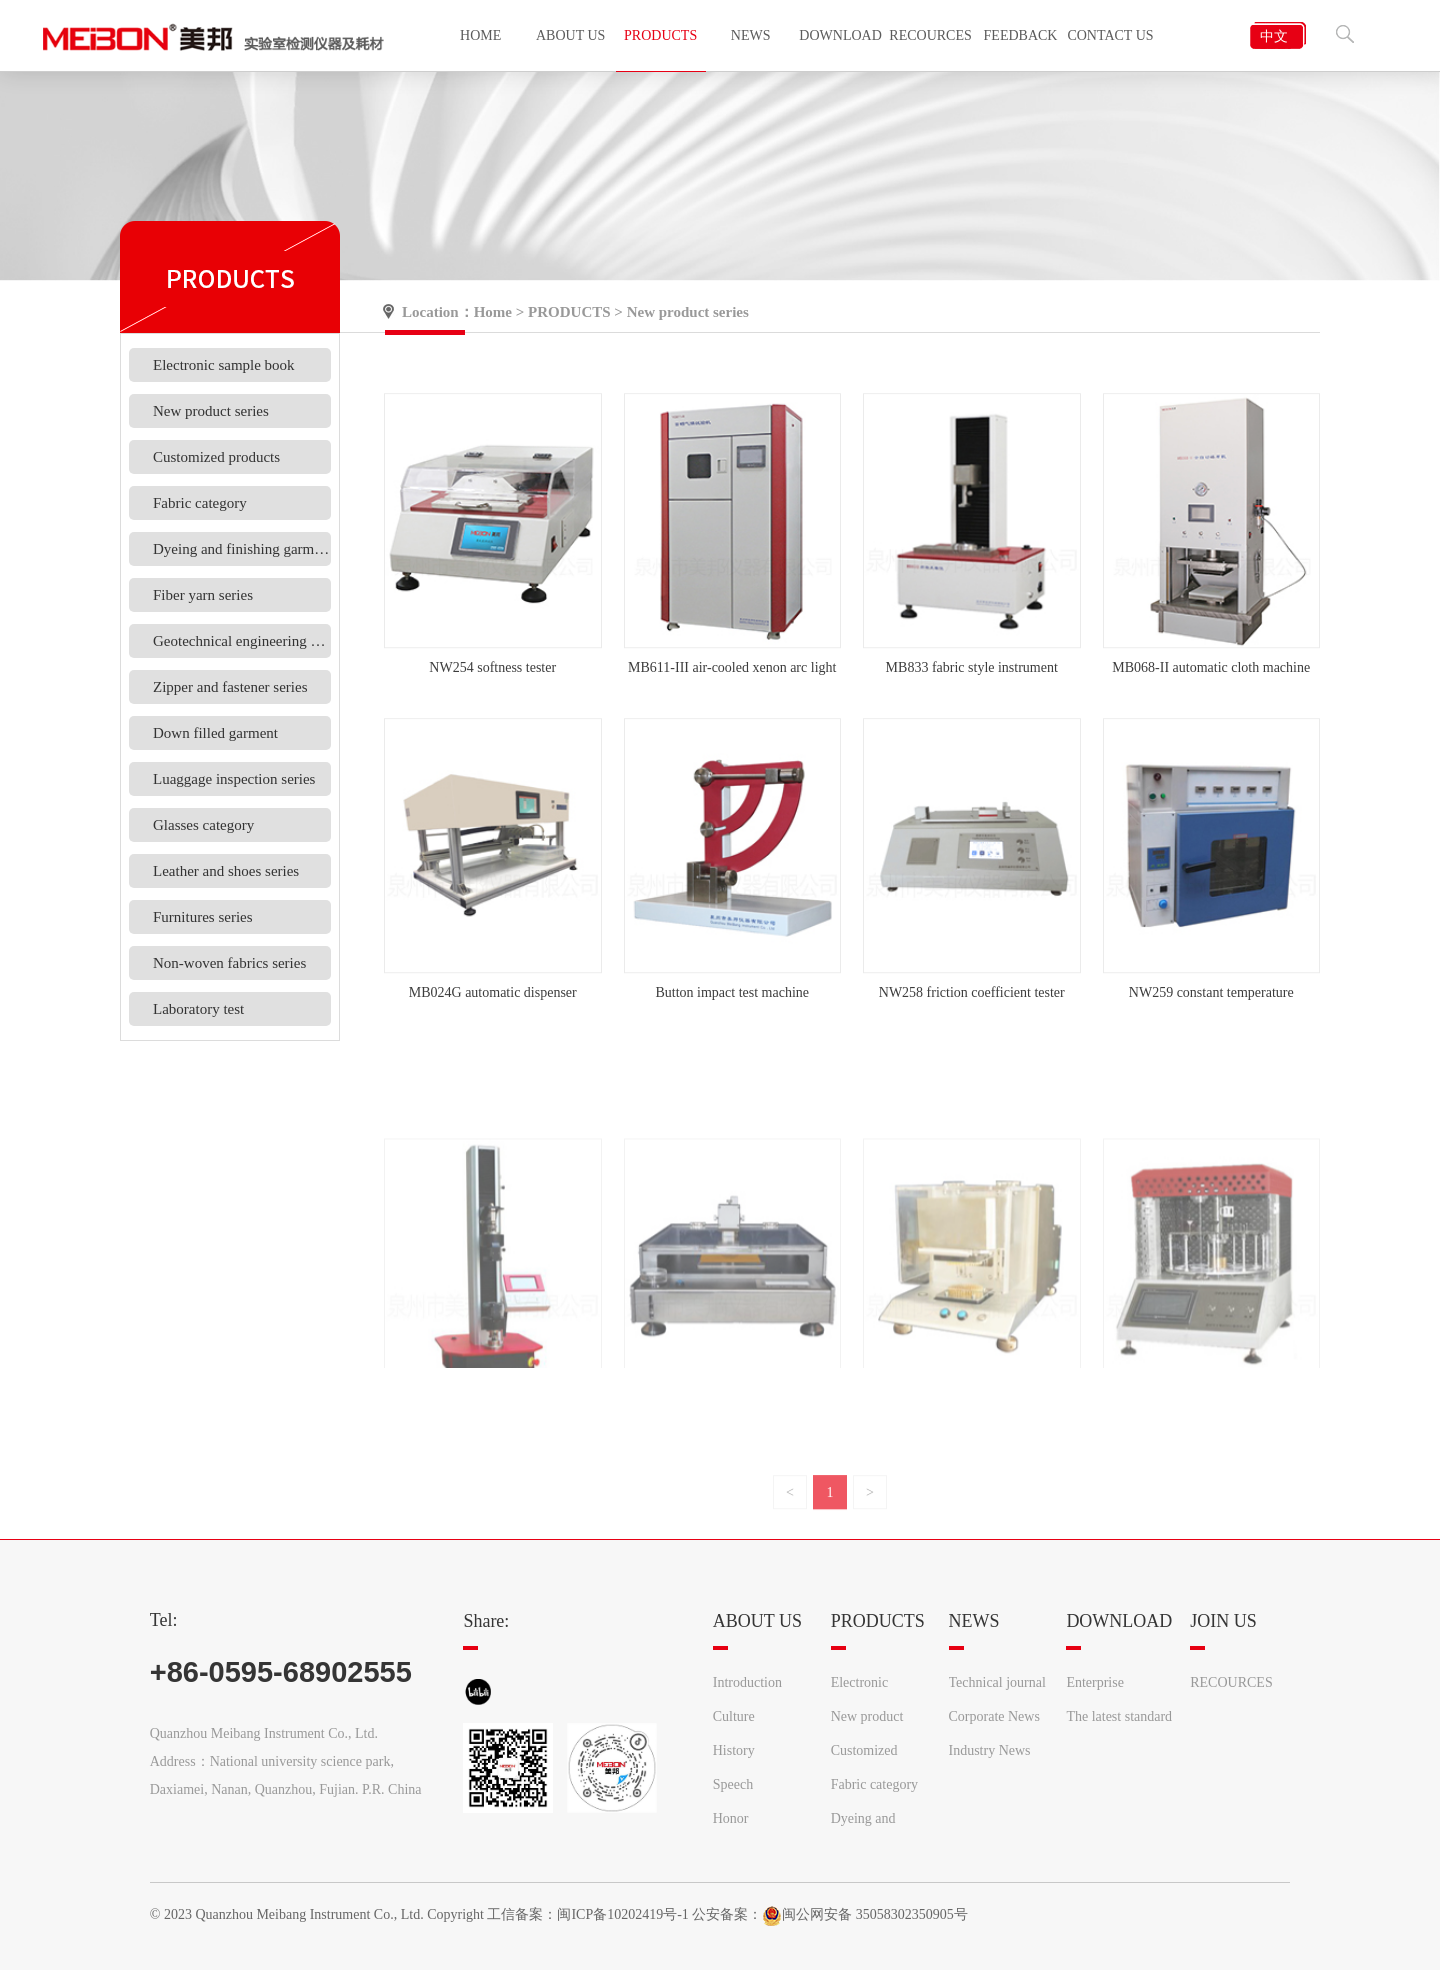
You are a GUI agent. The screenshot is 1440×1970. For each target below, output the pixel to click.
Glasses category (203, 825)
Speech (733, 1784)
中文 (1274, 36)
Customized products (216, 457)
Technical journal (997, 1682)
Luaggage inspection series (234, 779)
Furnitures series (203, 917)
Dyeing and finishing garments (242, 549)
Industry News (990, 1750)
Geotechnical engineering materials (242, 641)
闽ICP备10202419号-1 (622, 1914)
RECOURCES (1231, 1682)
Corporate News (994, 1716)
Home (493, 312)
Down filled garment (215, 733)
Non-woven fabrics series (229, 963)
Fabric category (200, 503)
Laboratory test (198, 1009)
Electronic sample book (224, 365)
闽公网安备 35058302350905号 (865, 1914)
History (734, 1750)
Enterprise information (1099, 1687)
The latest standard (1119, 1716)
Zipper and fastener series (230, 687)
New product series (211, 411)
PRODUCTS (569, 312)
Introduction (747, 1682)
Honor (731, 1818)
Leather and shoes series (226, 871)
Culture (734, 1716)
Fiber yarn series (203, 595)
